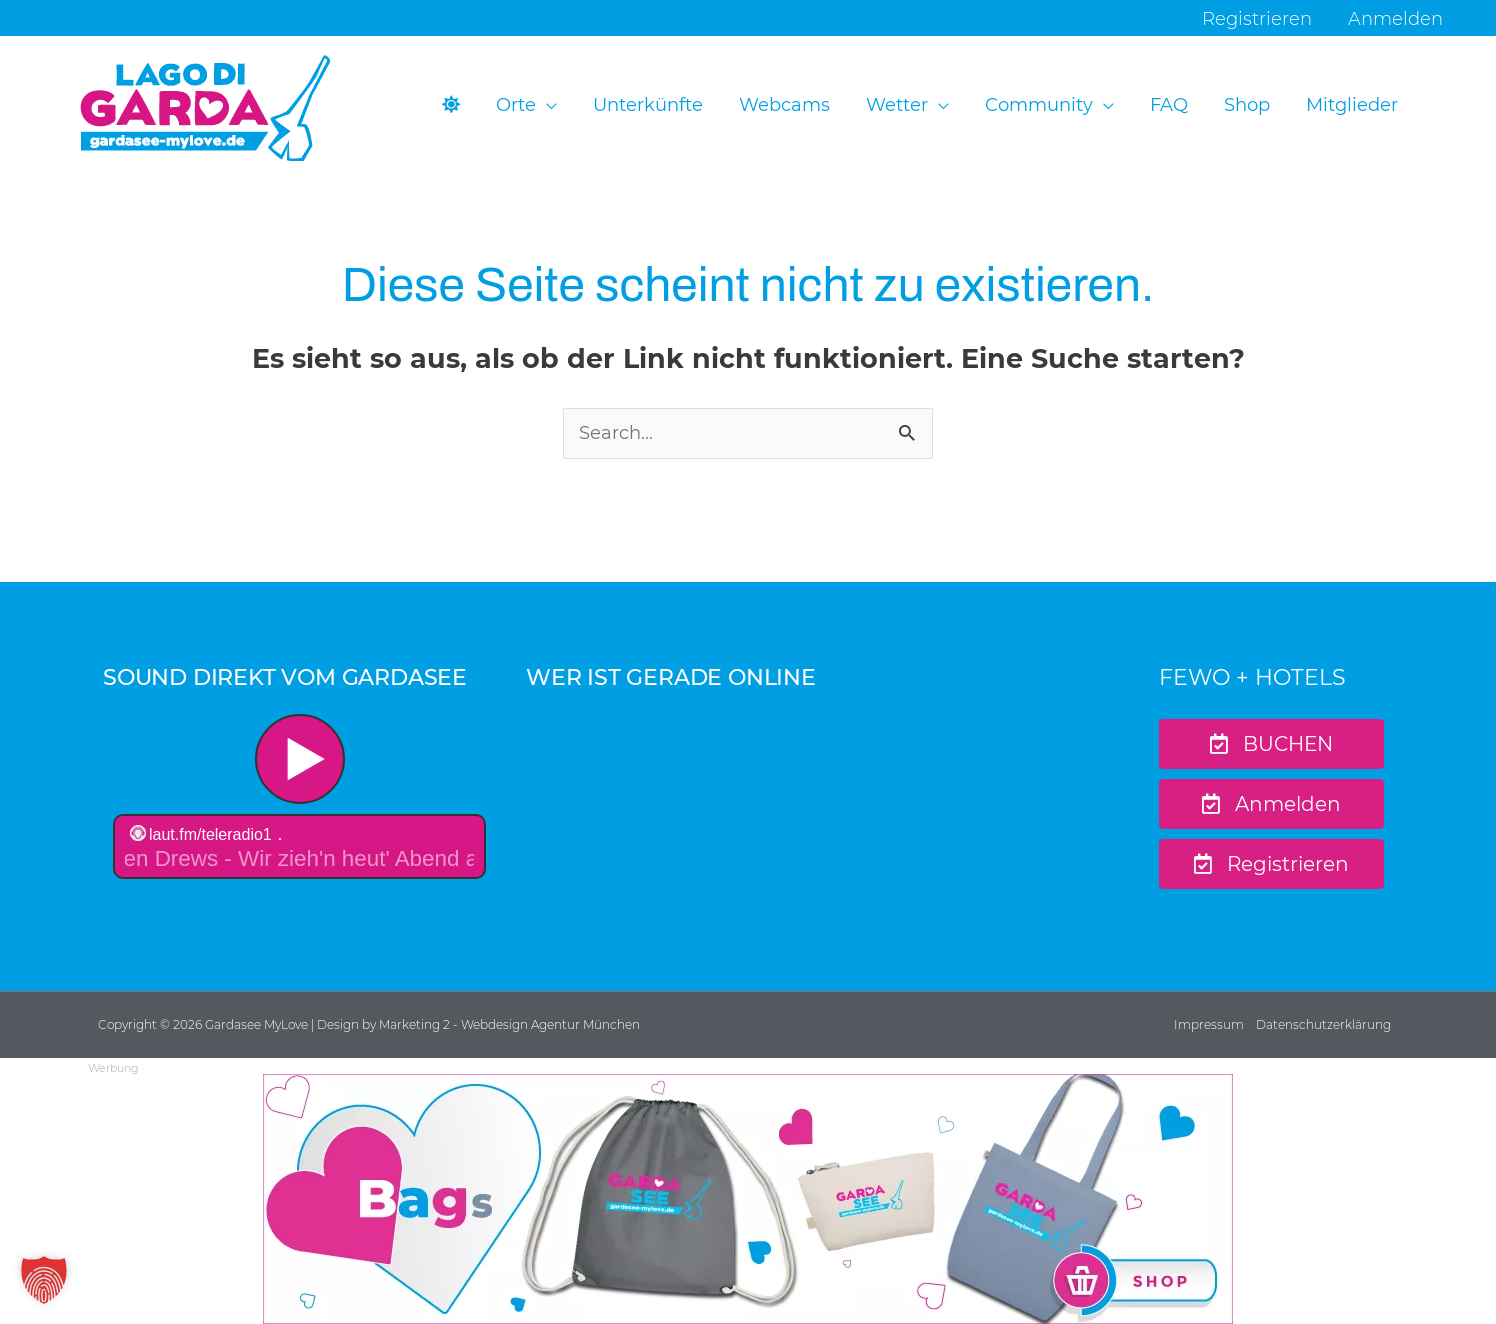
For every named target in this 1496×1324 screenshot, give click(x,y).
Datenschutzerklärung (1323, 1024)
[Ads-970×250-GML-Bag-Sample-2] (748, 1198)
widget (299, 799)
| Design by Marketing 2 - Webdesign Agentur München (475, 1024)
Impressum (1209, 1024)
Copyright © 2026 (151, 1024)
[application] (546, 105)
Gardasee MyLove (258, 1024)
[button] (526, 105)
